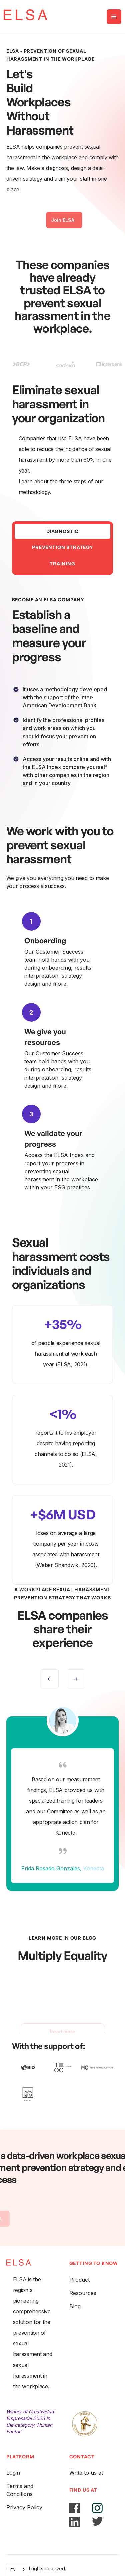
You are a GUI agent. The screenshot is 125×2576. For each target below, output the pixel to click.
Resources (82, 2293)
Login (13, 2472)
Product (79, 2279)
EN (13, 2569)
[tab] (63, 531)
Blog (75, 2306)
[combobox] (18, 2569)
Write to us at (86, 2472)
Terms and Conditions (19, 2490)
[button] (114, 16)
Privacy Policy (24, 2507)
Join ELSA (62, 226)
